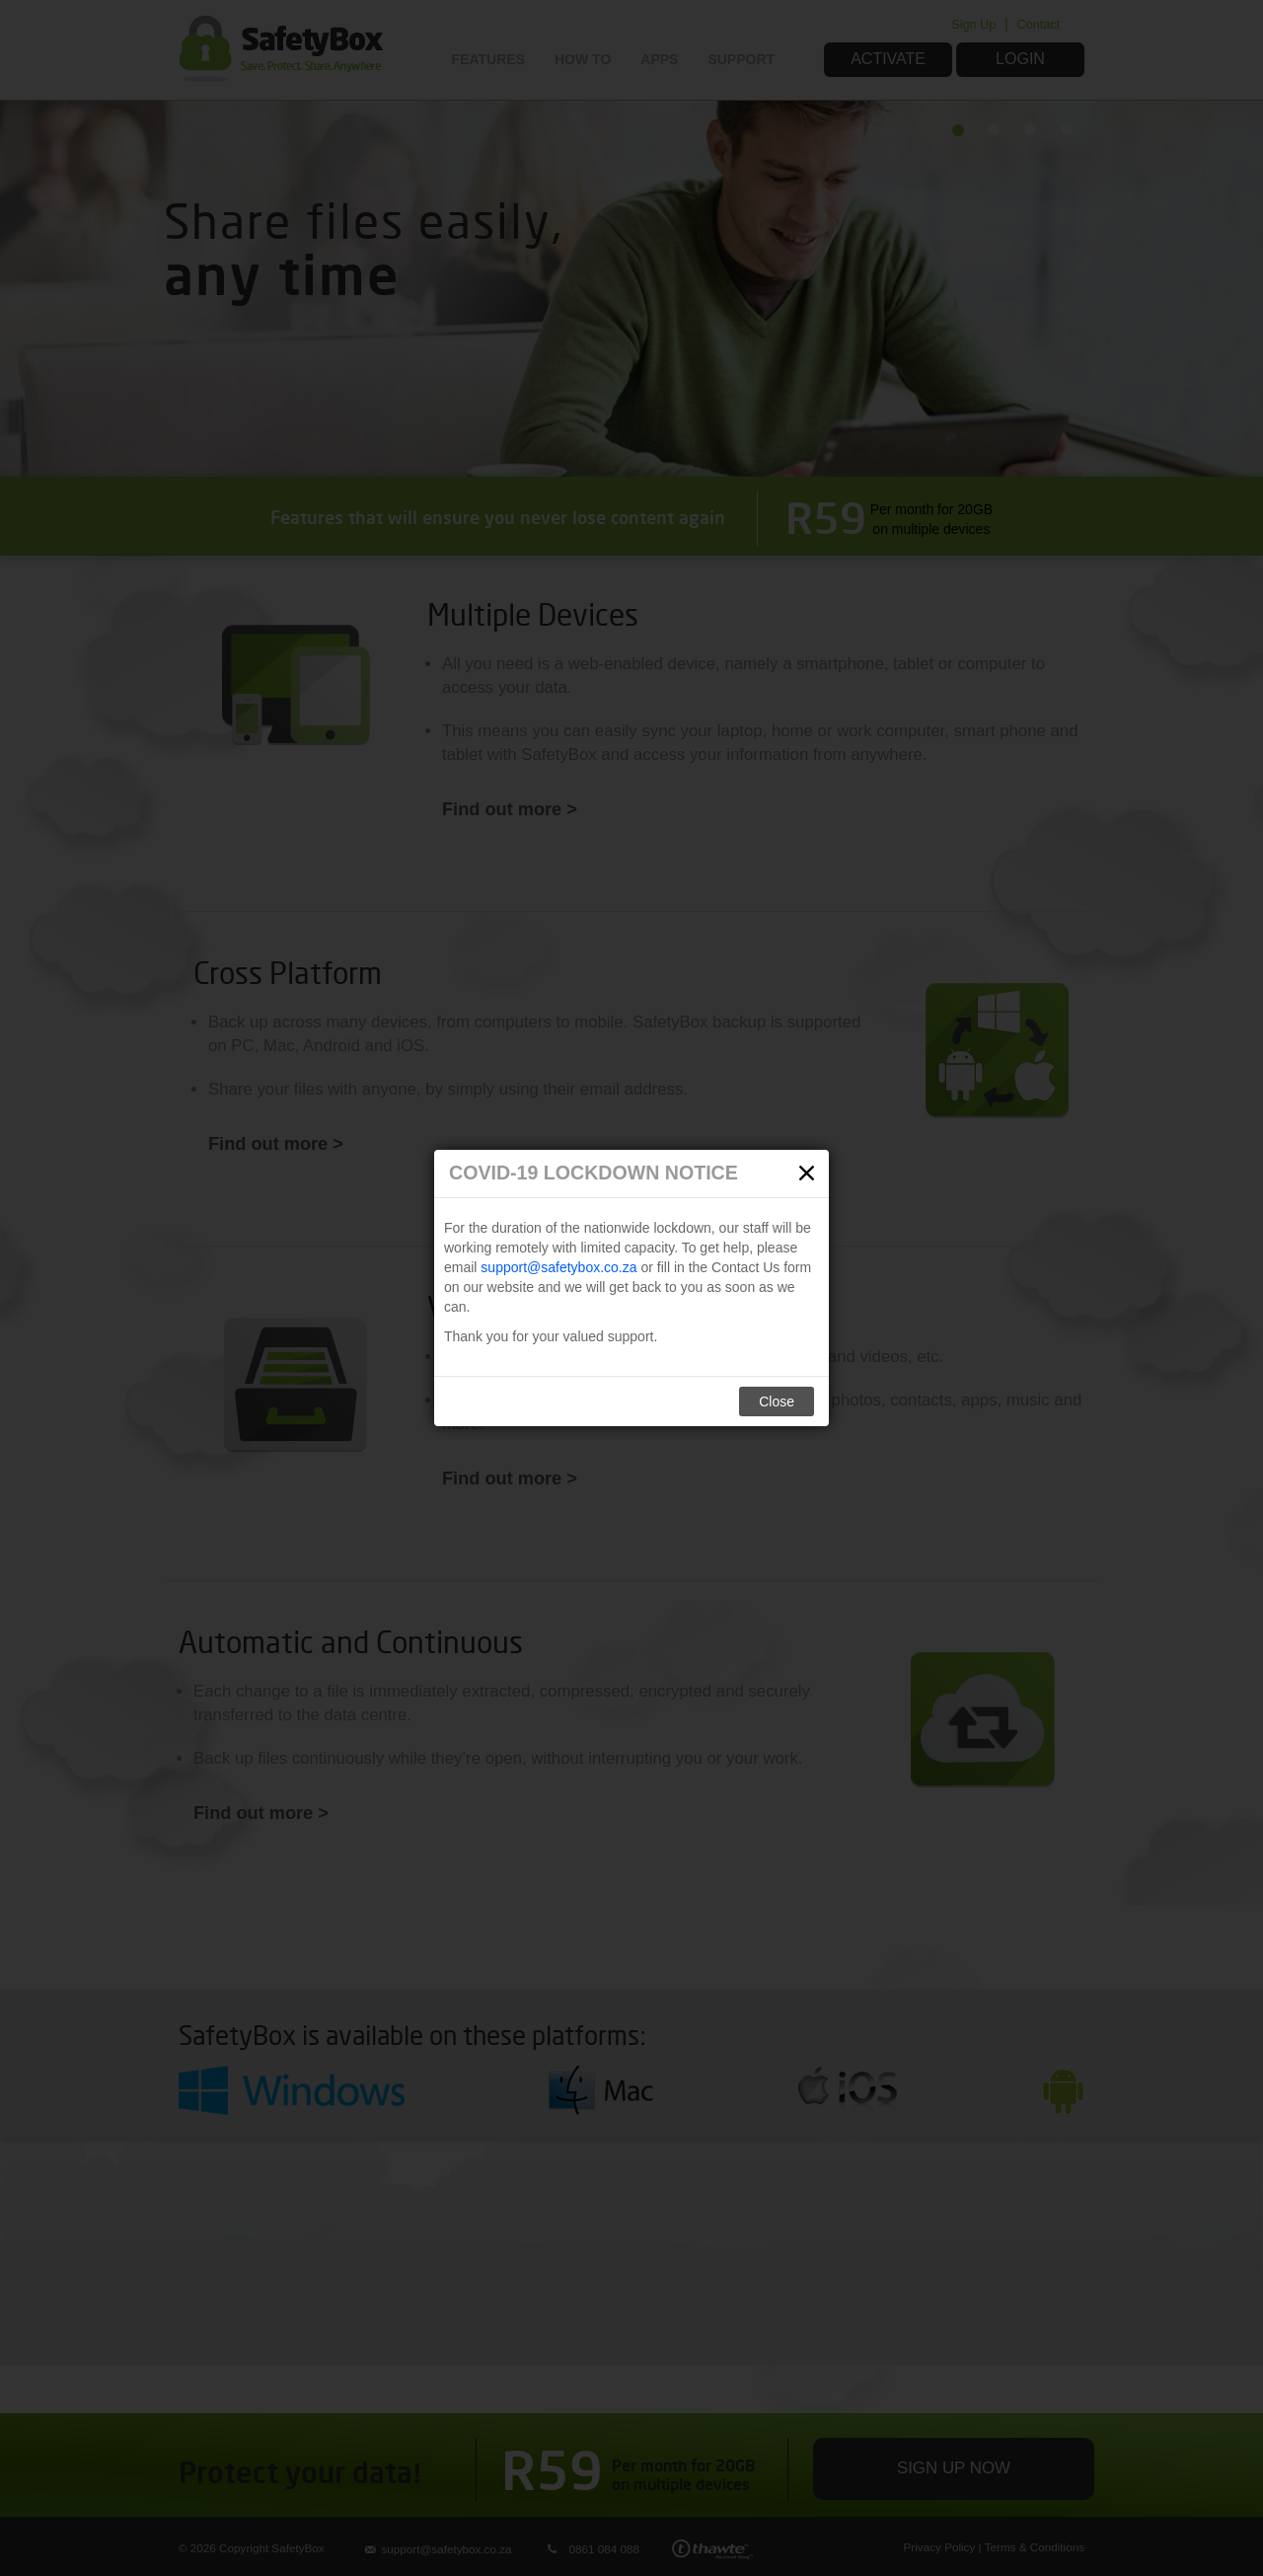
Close (776, 1401)
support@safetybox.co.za (558, 1267)
